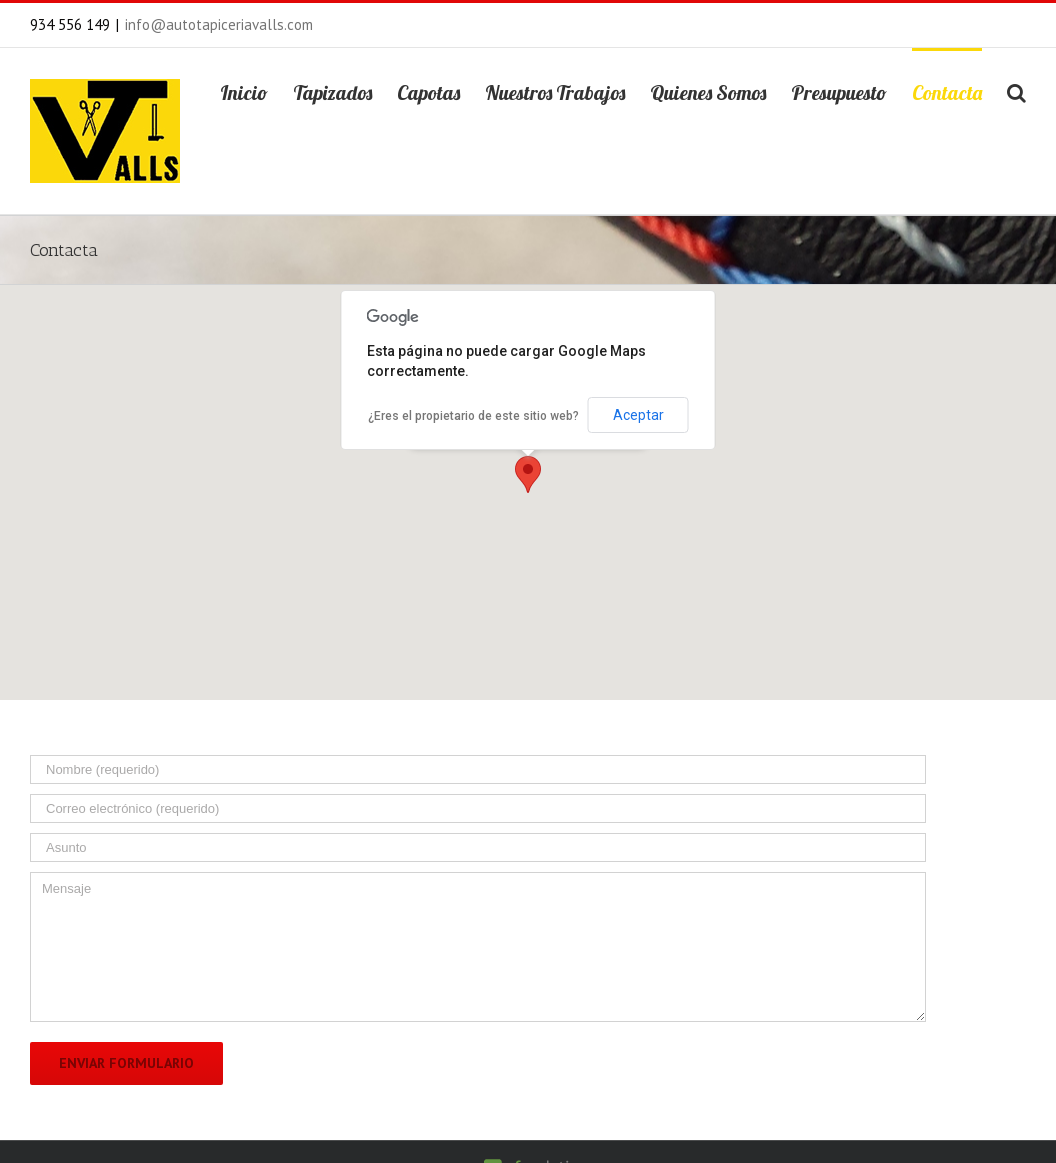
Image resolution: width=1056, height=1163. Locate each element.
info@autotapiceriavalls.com (219, 24)
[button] (528, 474)
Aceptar (638, 415)
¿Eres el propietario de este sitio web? (473, 416)
